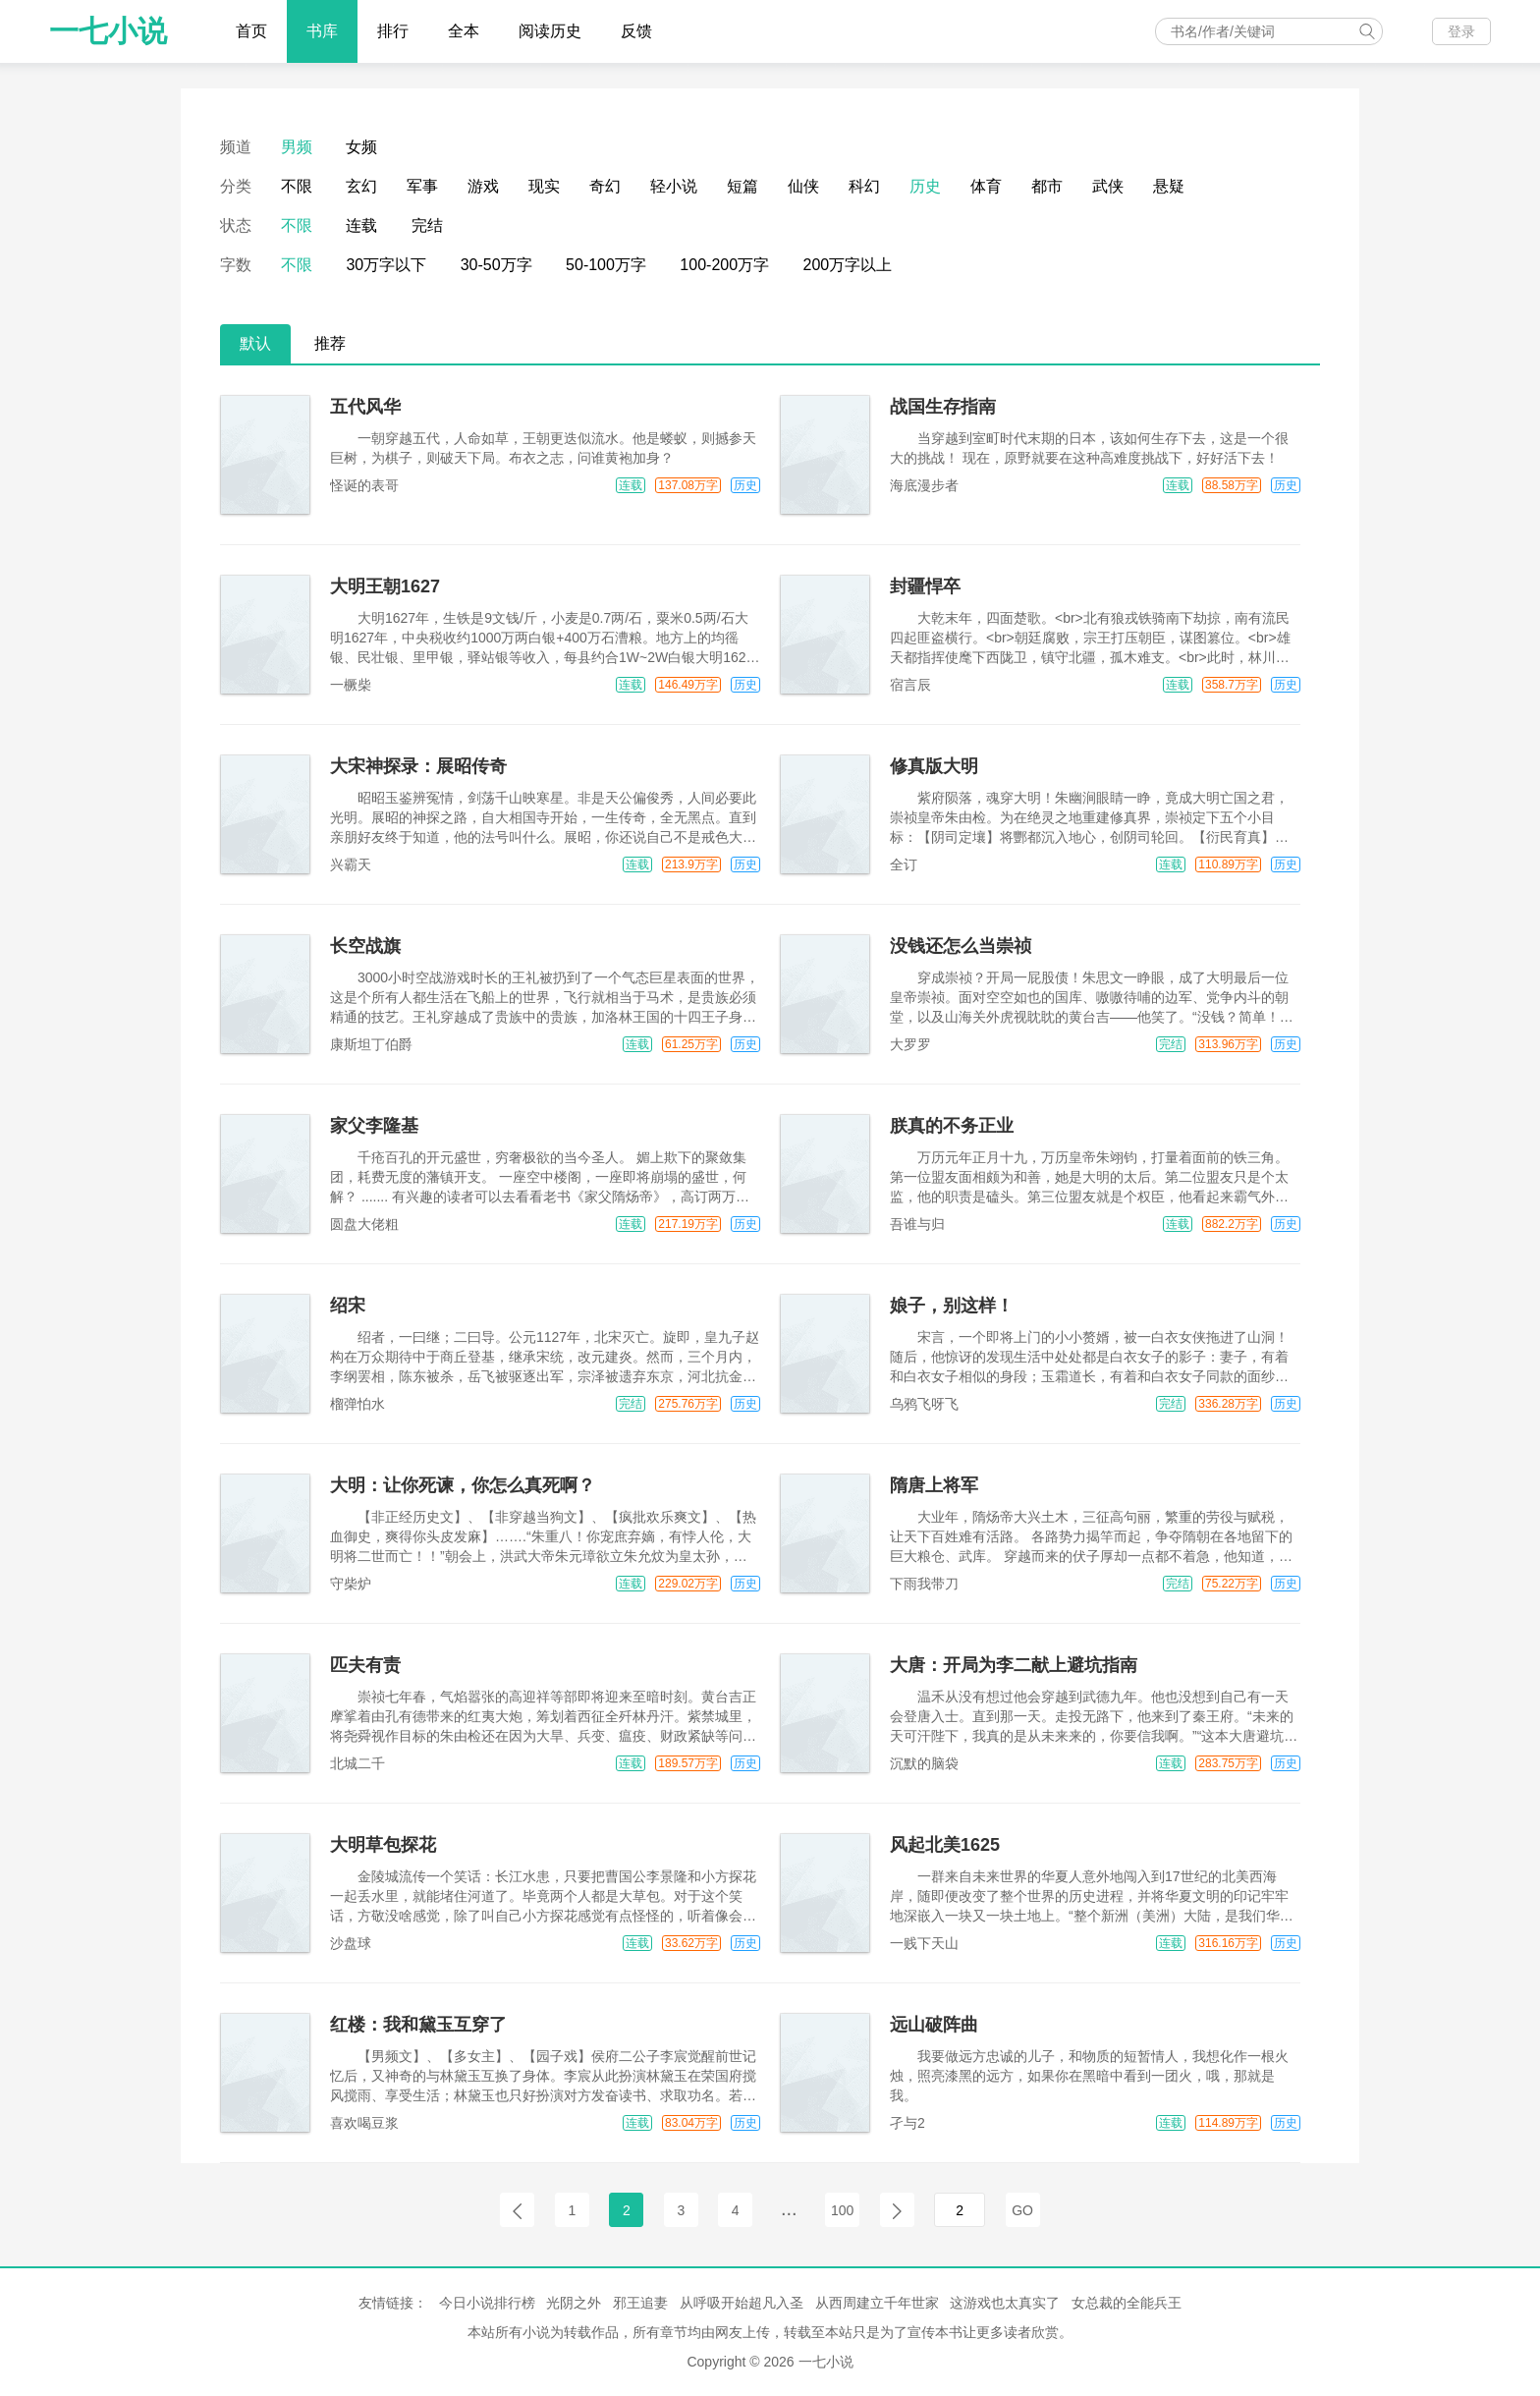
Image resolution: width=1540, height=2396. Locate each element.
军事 (422, 186)
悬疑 (1168, 186)
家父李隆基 (374, 1126)
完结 (427, 225)
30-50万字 (496, 264)
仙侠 (803, 186)
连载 (361, 225)
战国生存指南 (943, 407)
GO (1022, 2210)
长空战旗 (365, 946)
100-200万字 (724, 264)
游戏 (483, 186)
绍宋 (347, 1305)
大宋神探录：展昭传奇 (418, 766)
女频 (361, 147)
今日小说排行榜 (487, 2303)
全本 (463, 31)
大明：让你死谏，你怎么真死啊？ (462, 1485)
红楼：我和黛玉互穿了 (418, 2024)
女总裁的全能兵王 (1127, 2303)
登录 (1461, 31)
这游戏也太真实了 (1005, 2303)
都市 (1047, 186)
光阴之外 (573, 2303)
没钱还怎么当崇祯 (960, 946)
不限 (296, 186)
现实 (544, 186)
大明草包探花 (383, 1845)
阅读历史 (550, 31)
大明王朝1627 (385, 586)
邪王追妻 (640, 2303)
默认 (255, 343)
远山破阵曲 (934, 2024)
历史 (925, 186)
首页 (251, 31)
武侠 (1108, 186)
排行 (393, 31)
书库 (322, 31)
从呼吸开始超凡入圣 (741, 2303)
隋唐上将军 (934, 1485)
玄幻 (361, 186)
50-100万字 (606, 264)
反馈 (636, 31)
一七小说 (108, 31)
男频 (296, 147)
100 (842, 2210)
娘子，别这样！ (952, 1305)
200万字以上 (848, 264)
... (789, 2208)
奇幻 (605, 186)
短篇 (742, 186)
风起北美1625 (945, 1845)
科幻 (864, 186)
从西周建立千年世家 (877, 2303)
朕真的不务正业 (952, 1126)
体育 (986, 186)
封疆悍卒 (925, 586)
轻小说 (673, 186)
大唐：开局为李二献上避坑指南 (1013, 1665)
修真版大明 (934, 766)
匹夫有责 (365, 1665)
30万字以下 (386, 264)
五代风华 (365, 407)
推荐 (330, 343)
